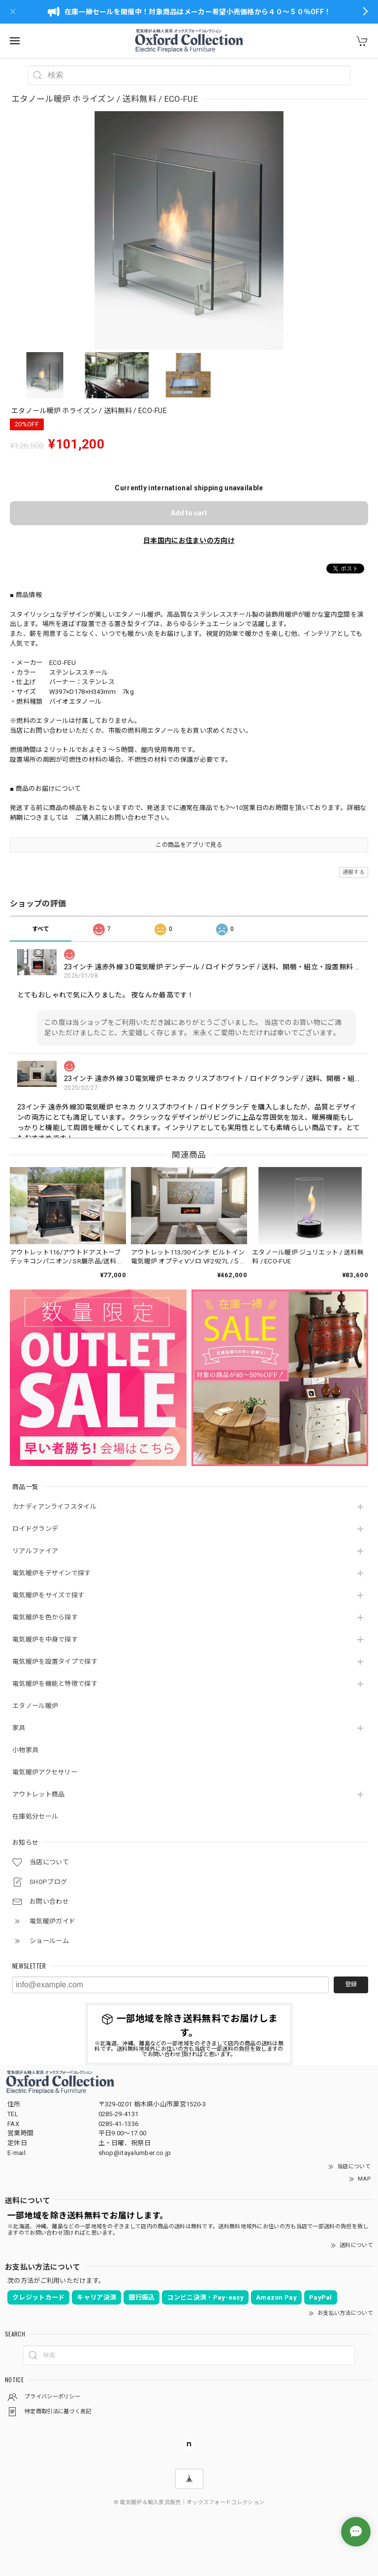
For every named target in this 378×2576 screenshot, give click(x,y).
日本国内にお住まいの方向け (189, 540)
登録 (351, 1984)
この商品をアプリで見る (189, 844)
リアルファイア (35, 1551)
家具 (19, 1728)
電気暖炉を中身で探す (45, 1639)
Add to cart (189, 513)
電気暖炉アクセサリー (44, 1772)
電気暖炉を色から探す (45, 1617)
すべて (41, 929)
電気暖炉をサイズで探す (48, 1595)
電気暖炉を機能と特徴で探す (54, 1683)
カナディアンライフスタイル (54, 1506)
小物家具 (25, 1750)
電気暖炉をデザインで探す (51, 1573)
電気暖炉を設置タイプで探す (54, 1661)
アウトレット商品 (38, 1794)
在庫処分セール (35, 1816)
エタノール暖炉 (35, 1705)
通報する (354, 872)
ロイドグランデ (35, 1528)
